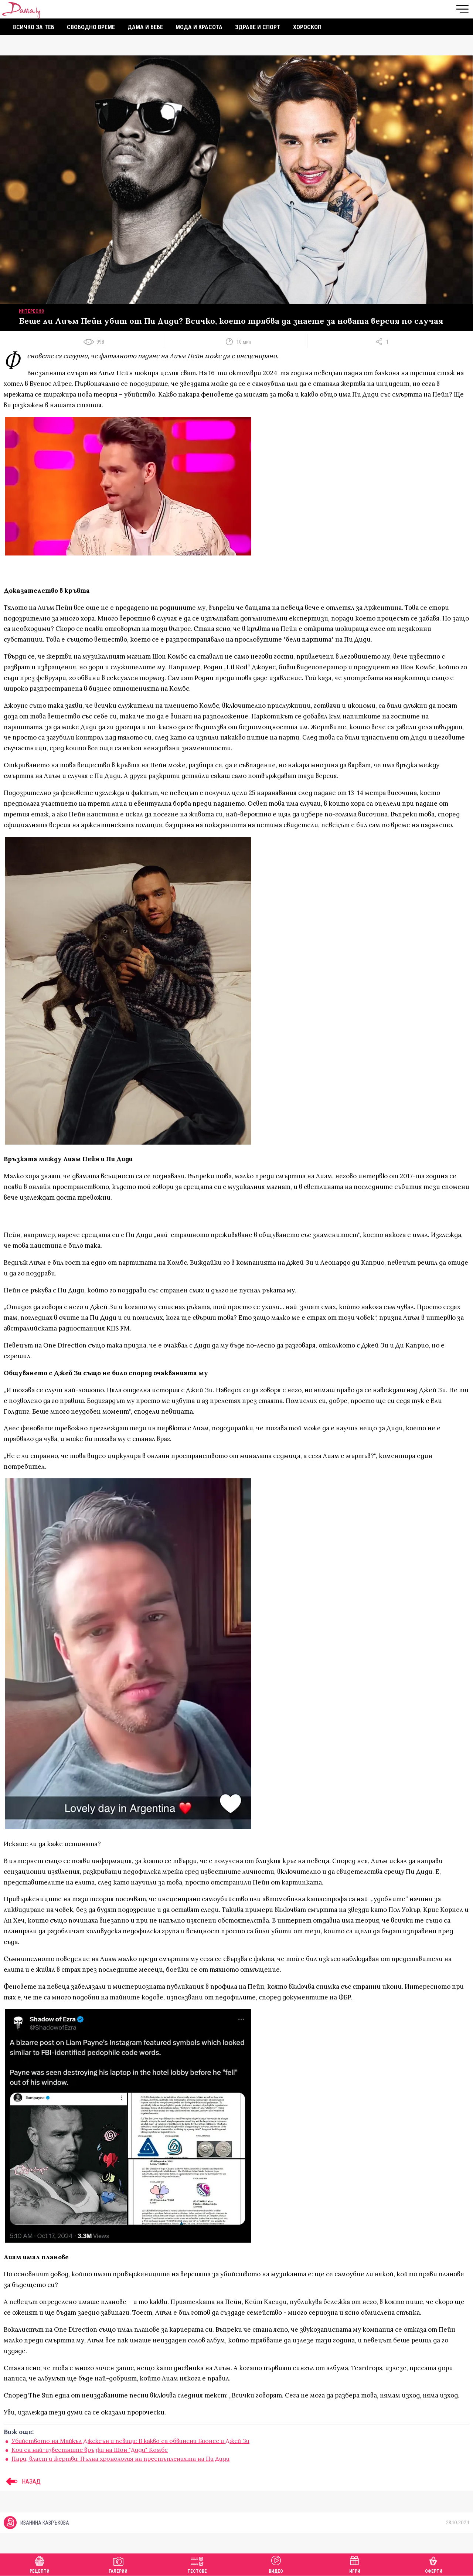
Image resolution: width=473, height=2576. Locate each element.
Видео (276, 2563)
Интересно (31, 311)
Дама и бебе (145, 27)
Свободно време (91, 27)
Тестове (197, 2563)
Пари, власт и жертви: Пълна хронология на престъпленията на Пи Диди (120, 2458)
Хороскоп (307, 27)
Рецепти (40, 2563)
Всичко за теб (33, 27)
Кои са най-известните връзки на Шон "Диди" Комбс (89, 2449)
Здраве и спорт (257, 27)
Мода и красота (199, 27)
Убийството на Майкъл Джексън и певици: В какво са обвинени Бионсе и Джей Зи (130, 2440)
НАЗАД (22, 2481)
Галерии (118, 2563)
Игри (355, 2563)
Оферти (433, 2563)
